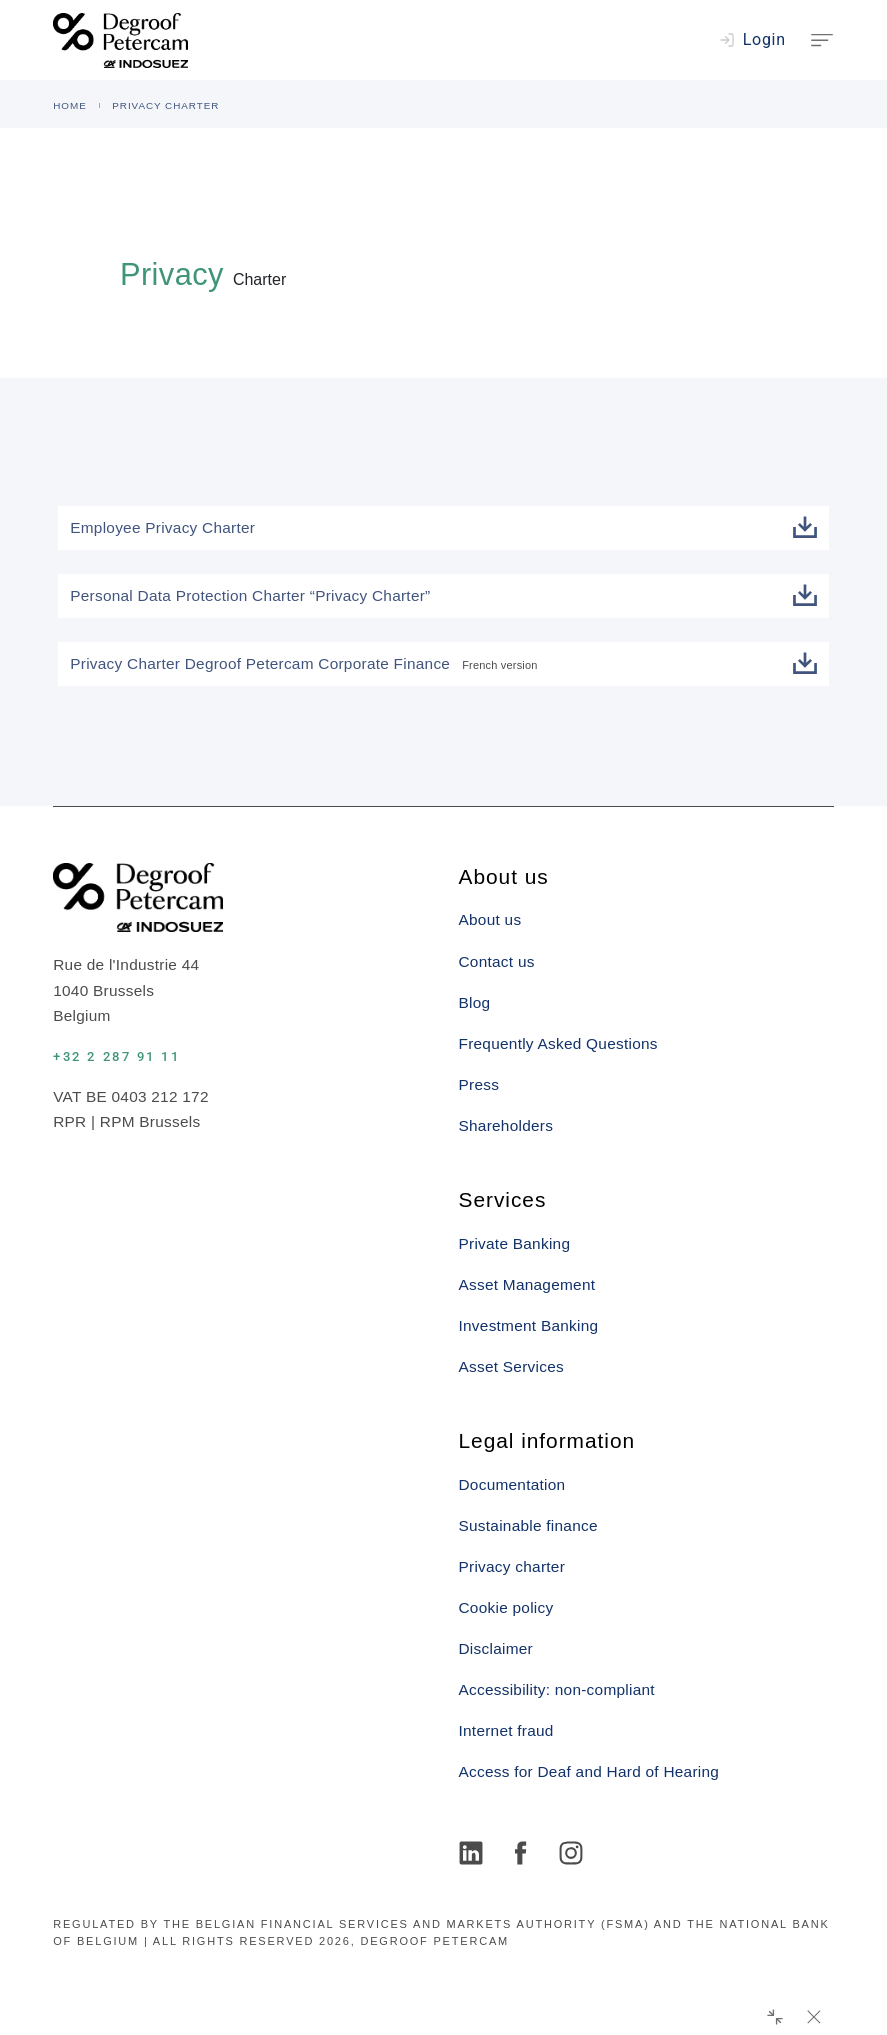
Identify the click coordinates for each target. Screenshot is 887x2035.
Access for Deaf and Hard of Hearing (589, 1771)
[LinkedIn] (474, 1855)
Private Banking (515, 1243)
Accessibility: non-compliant (557, 1689)
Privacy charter (512, 1566)
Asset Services (511, 1366)
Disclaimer (496, 1648)
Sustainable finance (528, 1525)
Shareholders (506, 1125)
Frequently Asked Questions (558, 1043)
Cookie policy (506, 1607)
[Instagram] (574, 1855)
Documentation (512, 1484)
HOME (69, 105)
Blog (475, 1002)
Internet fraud (506, 1730)
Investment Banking (529, 1325)
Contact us (497, 961)
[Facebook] (524, 1855)
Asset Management (527, 1284)
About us (490, 919)
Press (479, 1084)
